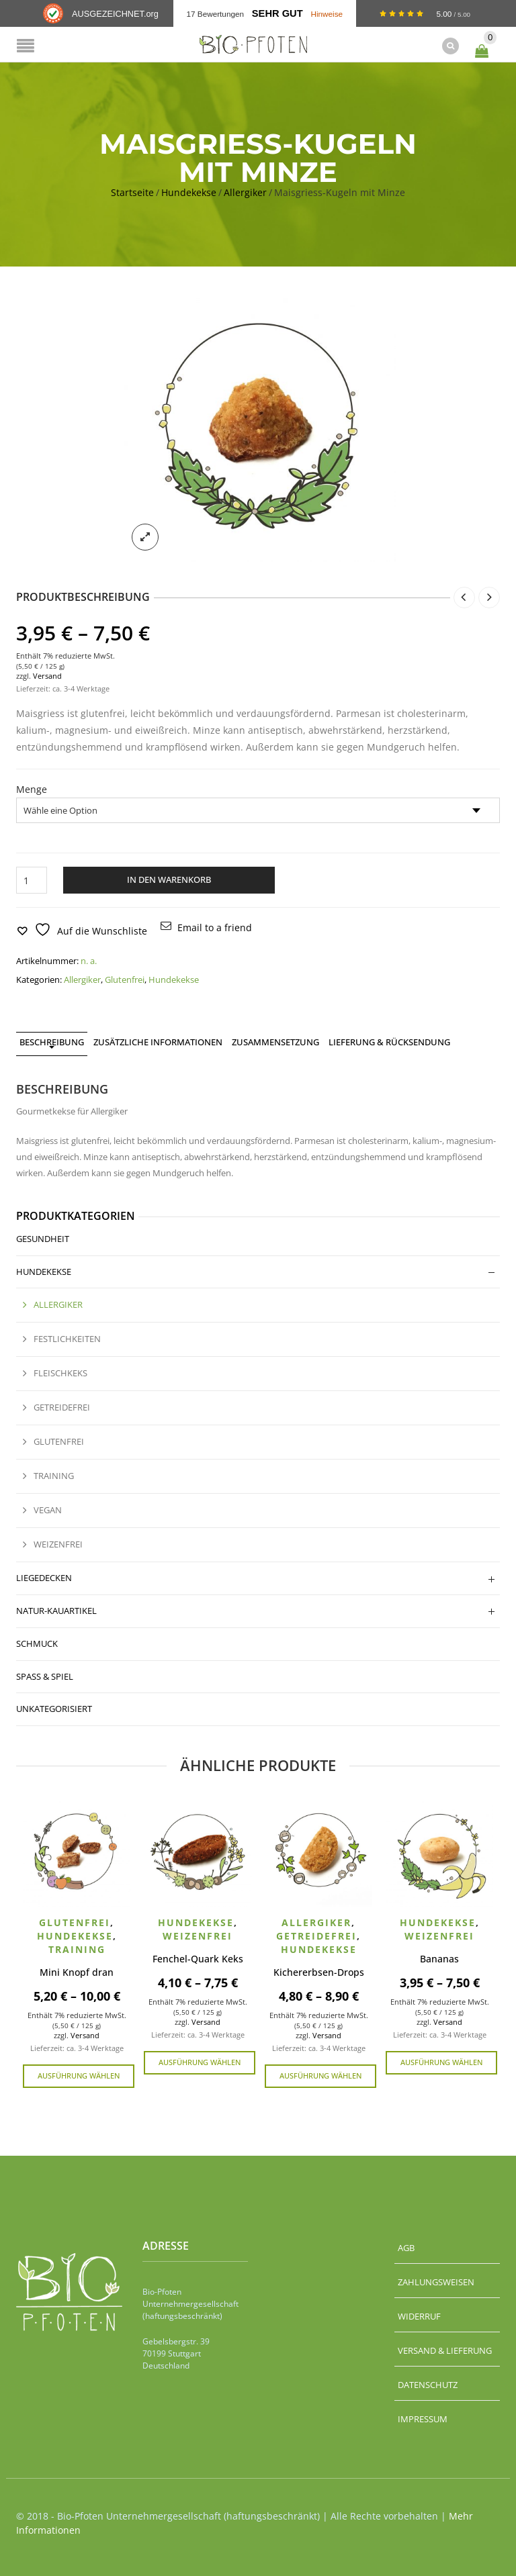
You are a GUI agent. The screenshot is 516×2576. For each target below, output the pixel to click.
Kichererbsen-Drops (318, 1970)
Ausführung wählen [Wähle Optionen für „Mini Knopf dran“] (79, 2074)
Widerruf (419, 2315)
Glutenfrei (124, 979)
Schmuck (37, 1642)
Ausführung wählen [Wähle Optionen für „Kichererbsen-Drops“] (320, 2074)
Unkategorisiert (54, 1708)
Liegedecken (44, 1576)
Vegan (48, 1509)
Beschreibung (51, 1041)
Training (54, 1475)
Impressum (422, 2418)
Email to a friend (214, 926)
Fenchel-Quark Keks (198, 1957)
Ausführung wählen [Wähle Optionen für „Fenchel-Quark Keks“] (200, 2061)
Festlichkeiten (67, 1338)
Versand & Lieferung (445, 2349)
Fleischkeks (60, 1372)
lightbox (145, 535)
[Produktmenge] (31, 879)
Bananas (439, 1957)
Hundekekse (188, 191)
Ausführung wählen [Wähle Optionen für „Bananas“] (441, 2061)
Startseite (132, 191)
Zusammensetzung (275, 1041)
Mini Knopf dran (77, 1970)
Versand (47, 674)
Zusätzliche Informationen (157, 1041)
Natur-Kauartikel (56, 1609)
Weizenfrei (58, 1543)
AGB (406, 2246)
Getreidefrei (62, 1406)
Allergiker (245, 191)
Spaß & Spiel (44, 1675)
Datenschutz (428, 2383)
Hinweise (326, 13)
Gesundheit (42, 1237)
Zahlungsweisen (436, 2281)
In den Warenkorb (169, 879)
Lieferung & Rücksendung (389, 1041)
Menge (31, 789)
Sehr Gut (277, 13)
